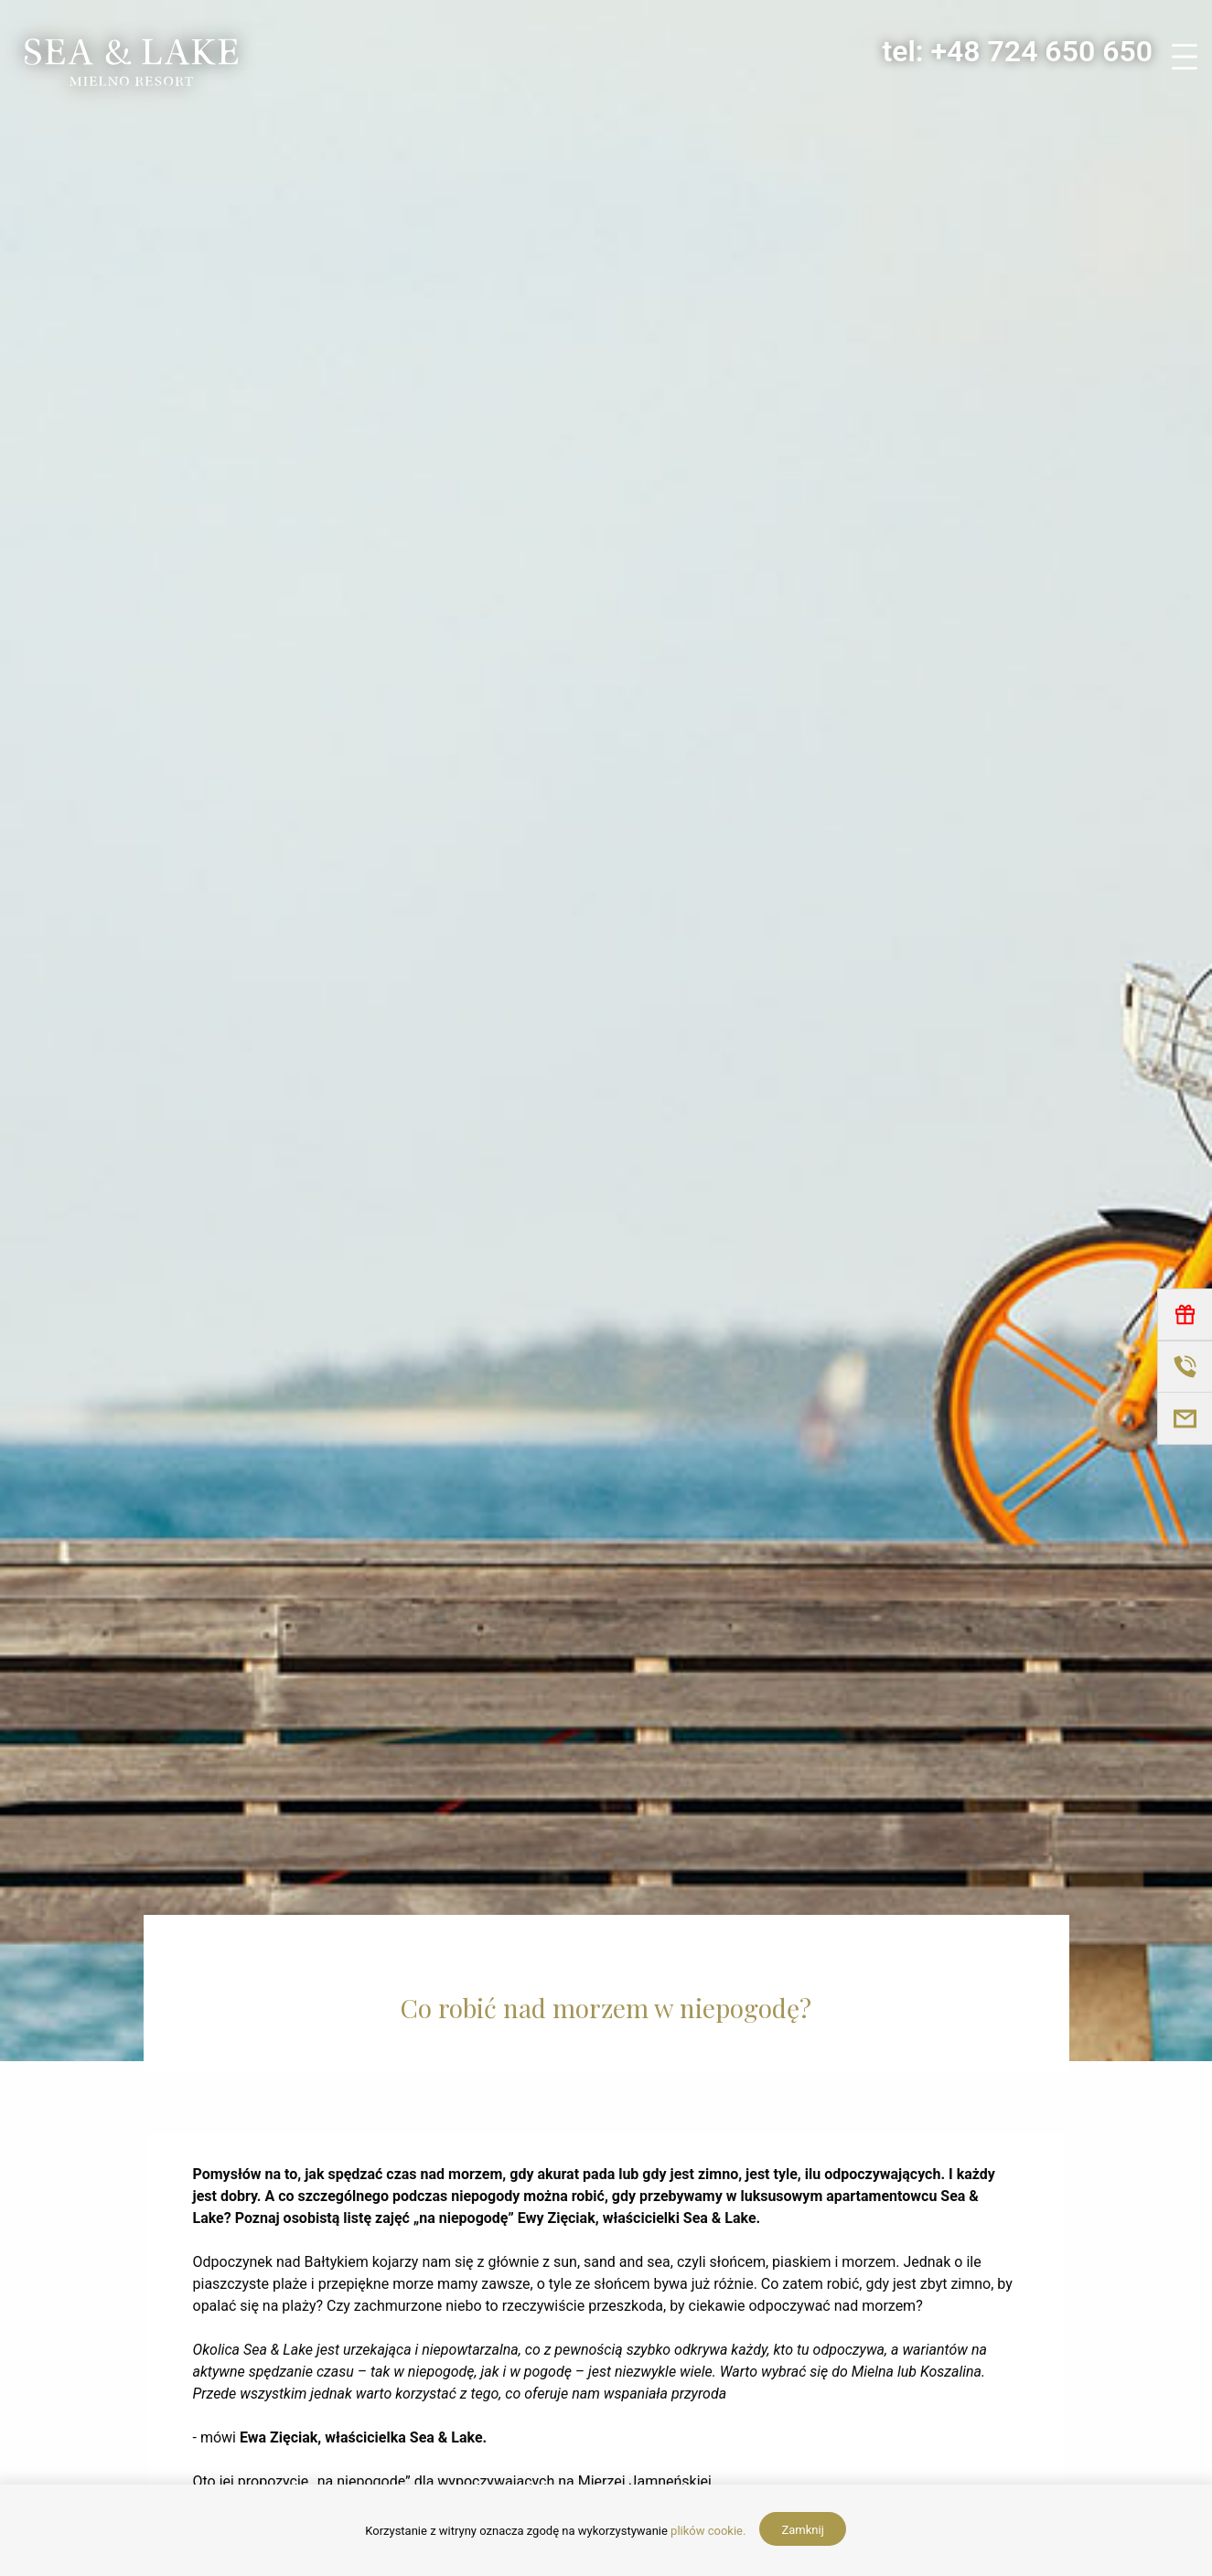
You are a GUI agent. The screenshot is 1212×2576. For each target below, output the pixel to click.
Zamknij (802, 2530)
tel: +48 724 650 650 (1018, 51)
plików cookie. (707, 2531)
